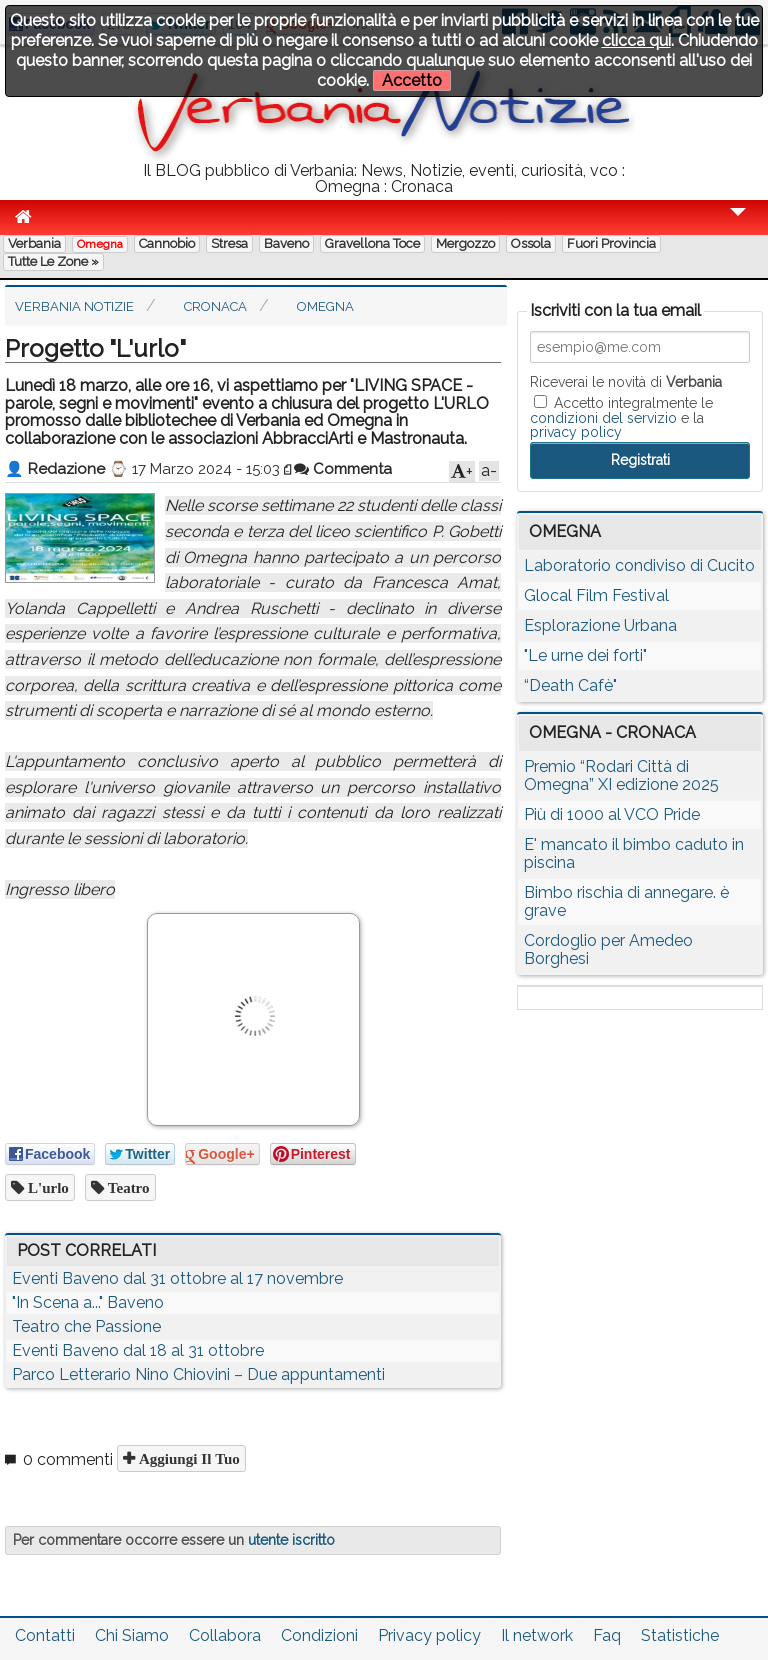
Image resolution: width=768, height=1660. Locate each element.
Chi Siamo (132, 1635)
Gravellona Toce (372, 243)
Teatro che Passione (86, 1326)
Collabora (225, 1635)
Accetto (412, 80)
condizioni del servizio (603, 418)
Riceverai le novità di (626, 382)
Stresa (229, 243)
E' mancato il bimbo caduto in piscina (634, 853)
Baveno (286, 243)
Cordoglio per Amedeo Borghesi (608, 949)
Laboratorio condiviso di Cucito (639, 565)
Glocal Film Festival (596, 595)
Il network (537, 1635)
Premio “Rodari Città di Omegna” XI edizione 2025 (621, 775)
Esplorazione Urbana (600, 625)
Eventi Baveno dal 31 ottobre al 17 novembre (177, 1278)
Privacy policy (429, 1635)
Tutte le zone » (53, 261)
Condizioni (319, 1635)
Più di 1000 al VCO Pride (612, 814)
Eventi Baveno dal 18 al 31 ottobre (138, 1350)
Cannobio (167, 243)
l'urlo (46, 1187)
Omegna (100, 244)
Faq (607, 1635)
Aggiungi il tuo (187, 1458)
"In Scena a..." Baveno (88, 1302)
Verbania (34, 243)
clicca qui (636, 40)
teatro (127, 1187)
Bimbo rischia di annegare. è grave (626, 901)
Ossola (531, 243)
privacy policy (576, 432)
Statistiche (680, 1635)
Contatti (45, 1635)
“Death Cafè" (570, 685)
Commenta (343, 469)
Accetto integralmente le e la (621, 417)
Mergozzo (465, 243)
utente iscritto (291, 1540)
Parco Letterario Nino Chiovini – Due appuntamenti (198, 1374)
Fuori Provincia (611, 243)
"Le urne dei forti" (585, 655)
